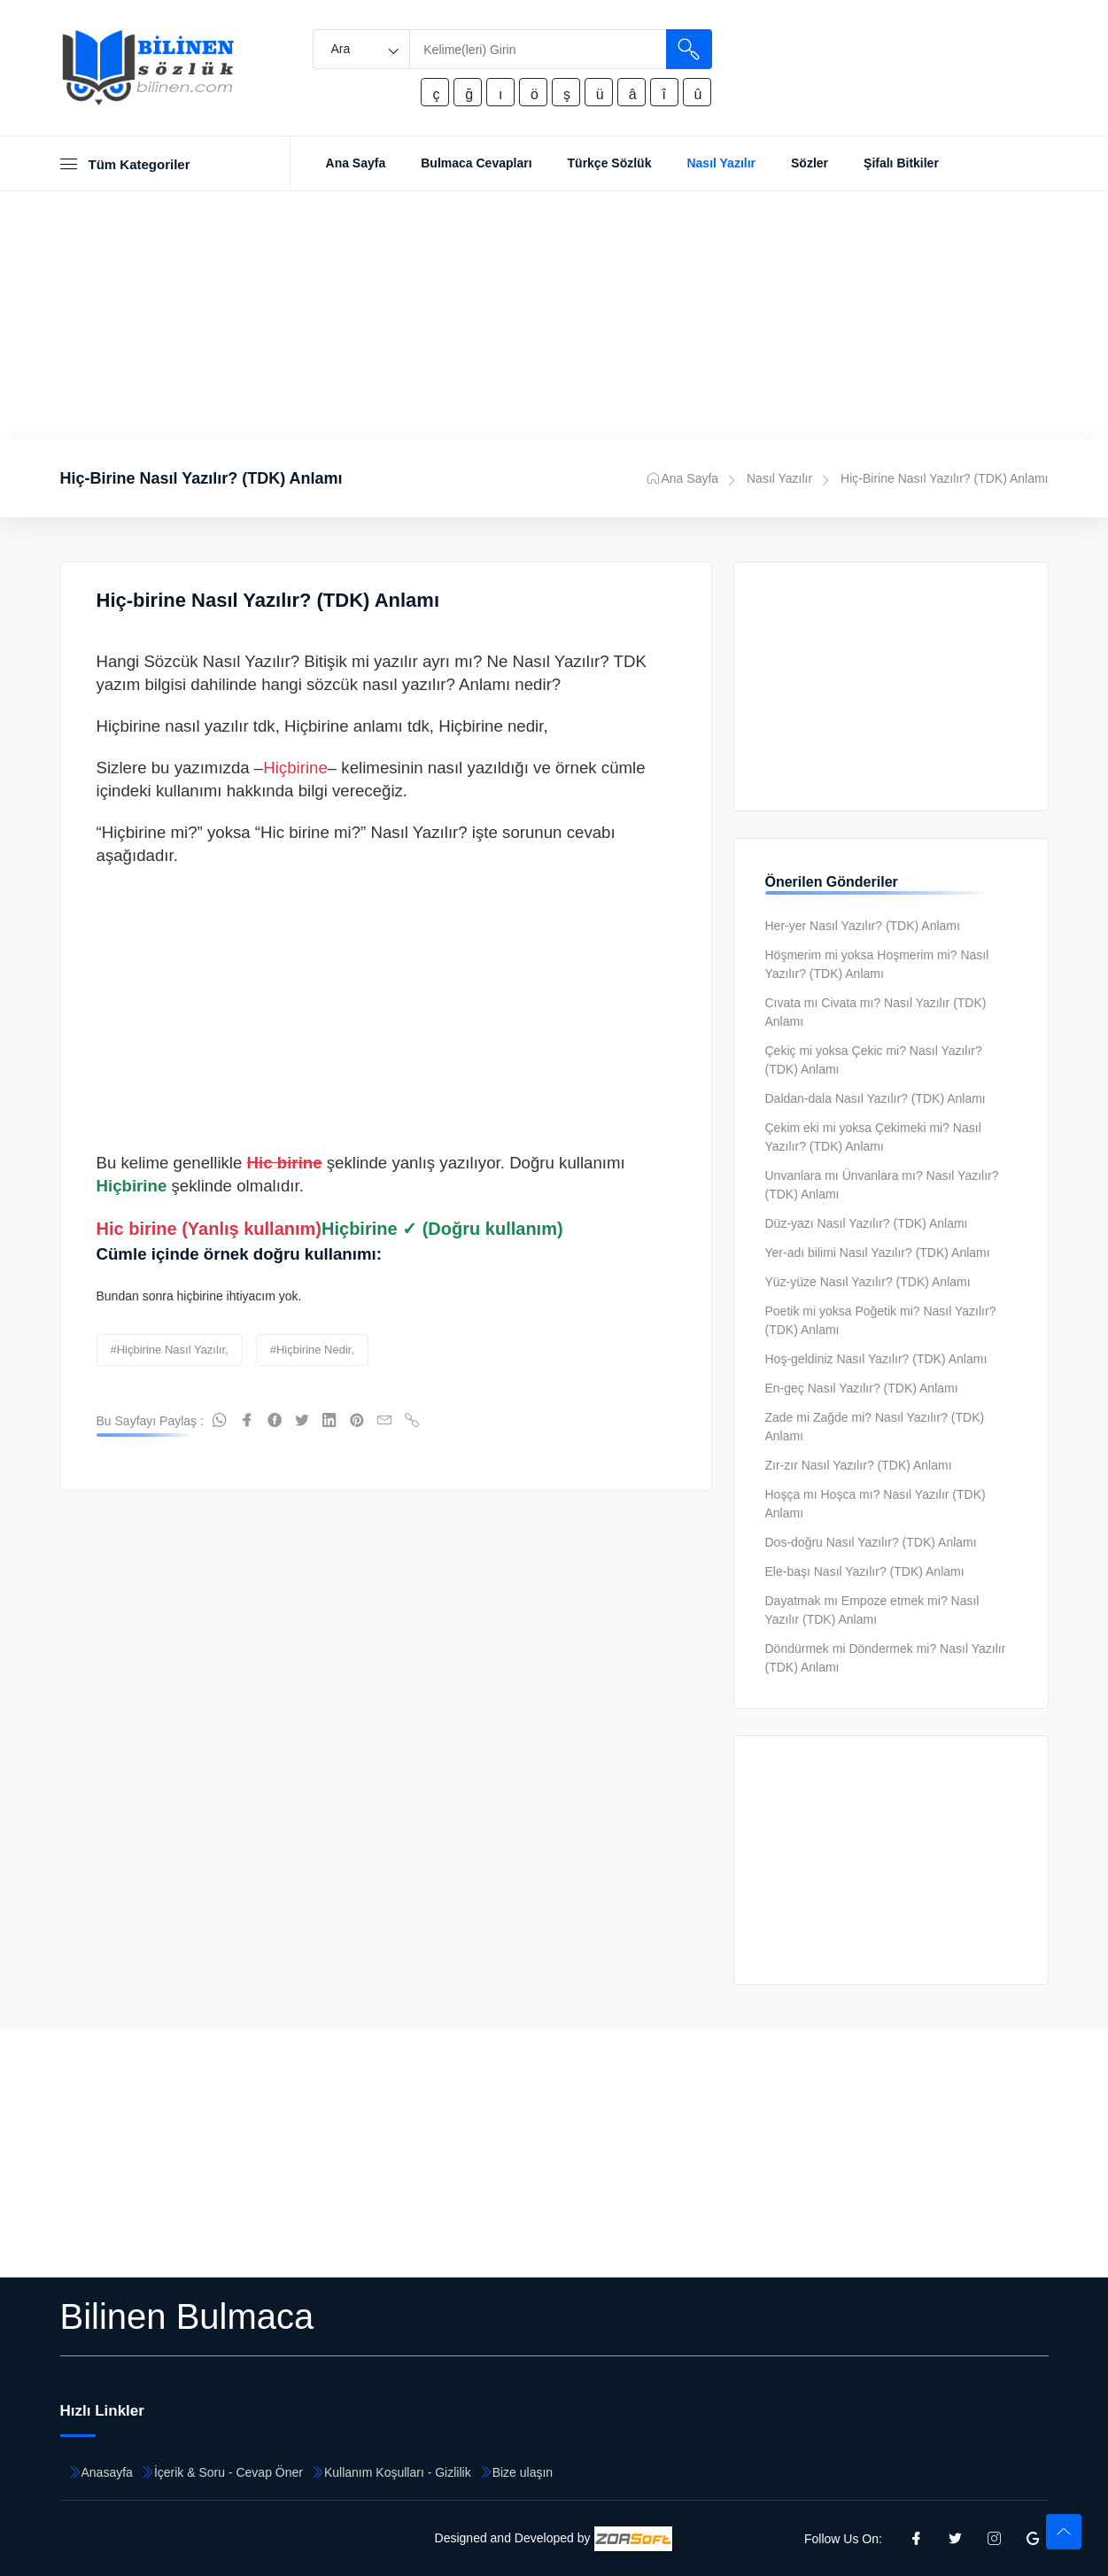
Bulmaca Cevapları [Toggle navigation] (476, 163)
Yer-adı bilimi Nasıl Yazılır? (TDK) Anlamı (877, 1252)
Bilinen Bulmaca (187, 2316)
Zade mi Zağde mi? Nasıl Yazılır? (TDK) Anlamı (875, 1426)
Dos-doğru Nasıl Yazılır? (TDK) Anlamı (871, 1542)
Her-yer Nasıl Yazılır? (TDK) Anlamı (862, 926)
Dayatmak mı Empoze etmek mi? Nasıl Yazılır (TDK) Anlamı (872, 1610)
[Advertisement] (554, 315)
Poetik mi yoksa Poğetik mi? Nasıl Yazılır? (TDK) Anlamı (880, 1320)
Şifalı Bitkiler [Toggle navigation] (901, 163)
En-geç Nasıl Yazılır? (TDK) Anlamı (861, 1388)
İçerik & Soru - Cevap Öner (228, 2472)
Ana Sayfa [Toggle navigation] (356, 163)
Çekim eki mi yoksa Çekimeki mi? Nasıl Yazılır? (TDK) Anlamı (873, 1137)
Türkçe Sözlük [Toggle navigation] (610, 163)
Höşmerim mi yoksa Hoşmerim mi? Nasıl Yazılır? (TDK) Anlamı (877, 964)
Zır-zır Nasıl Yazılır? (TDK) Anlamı (858, 1465)
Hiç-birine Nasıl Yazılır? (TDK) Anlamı (268, 600)
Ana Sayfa (683, 478)
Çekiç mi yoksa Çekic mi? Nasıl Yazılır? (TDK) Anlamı (873, 1060)
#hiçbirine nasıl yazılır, (170, 1349)
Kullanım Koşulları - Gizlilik (397, 2472)
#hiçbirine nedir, (312, 1349)
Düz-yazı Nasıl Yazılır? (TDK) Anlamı (866, 1223)
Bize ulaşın (522, 2472)
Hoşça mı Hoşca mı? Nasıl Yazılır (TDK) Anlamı (875, 1503)
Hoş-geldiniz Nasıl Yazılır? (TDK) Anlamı (876, 1359)
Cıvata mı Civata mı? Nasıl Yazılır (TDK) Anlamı (876, 1012)
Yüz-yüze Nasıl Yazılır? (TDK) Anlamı (868, 1282)
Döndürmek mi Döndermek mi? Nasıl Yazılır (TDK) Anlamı (885, 1657)
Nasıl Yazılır (779, 478)
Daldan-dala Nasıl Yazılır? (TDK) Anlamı (875, 1098)
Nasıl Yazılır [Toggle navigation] (720, 163)
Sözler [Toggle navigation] (809, 163)
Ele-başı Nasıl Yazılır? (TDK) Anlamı (865, 1571)
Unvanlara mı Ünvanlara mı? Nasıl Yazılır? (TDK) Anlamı (882, 1184)
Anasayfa (107, 2472)
